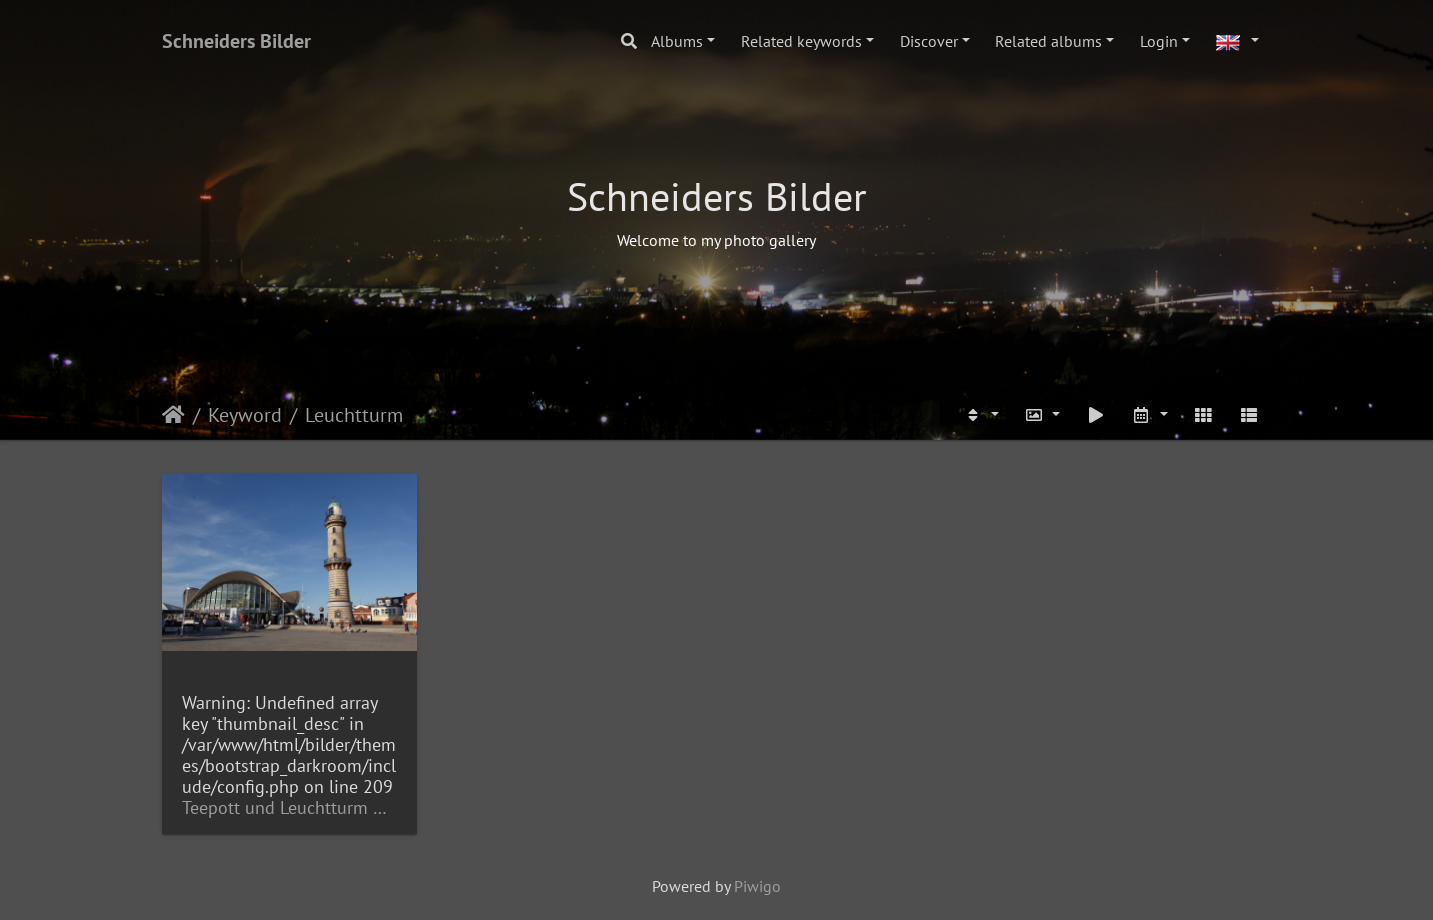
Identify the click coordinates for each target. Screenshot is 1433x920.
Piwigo (757, 886)
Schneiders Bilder (236, 41)
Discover (929, 41)
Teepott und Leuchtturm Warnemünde (289, 807)
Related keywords (801, 41)
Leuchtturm (354, 415)
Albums (677, 41)
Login (1159, 41)
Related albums (1048, 41)
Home (173, 415)
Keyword (245, 415)
